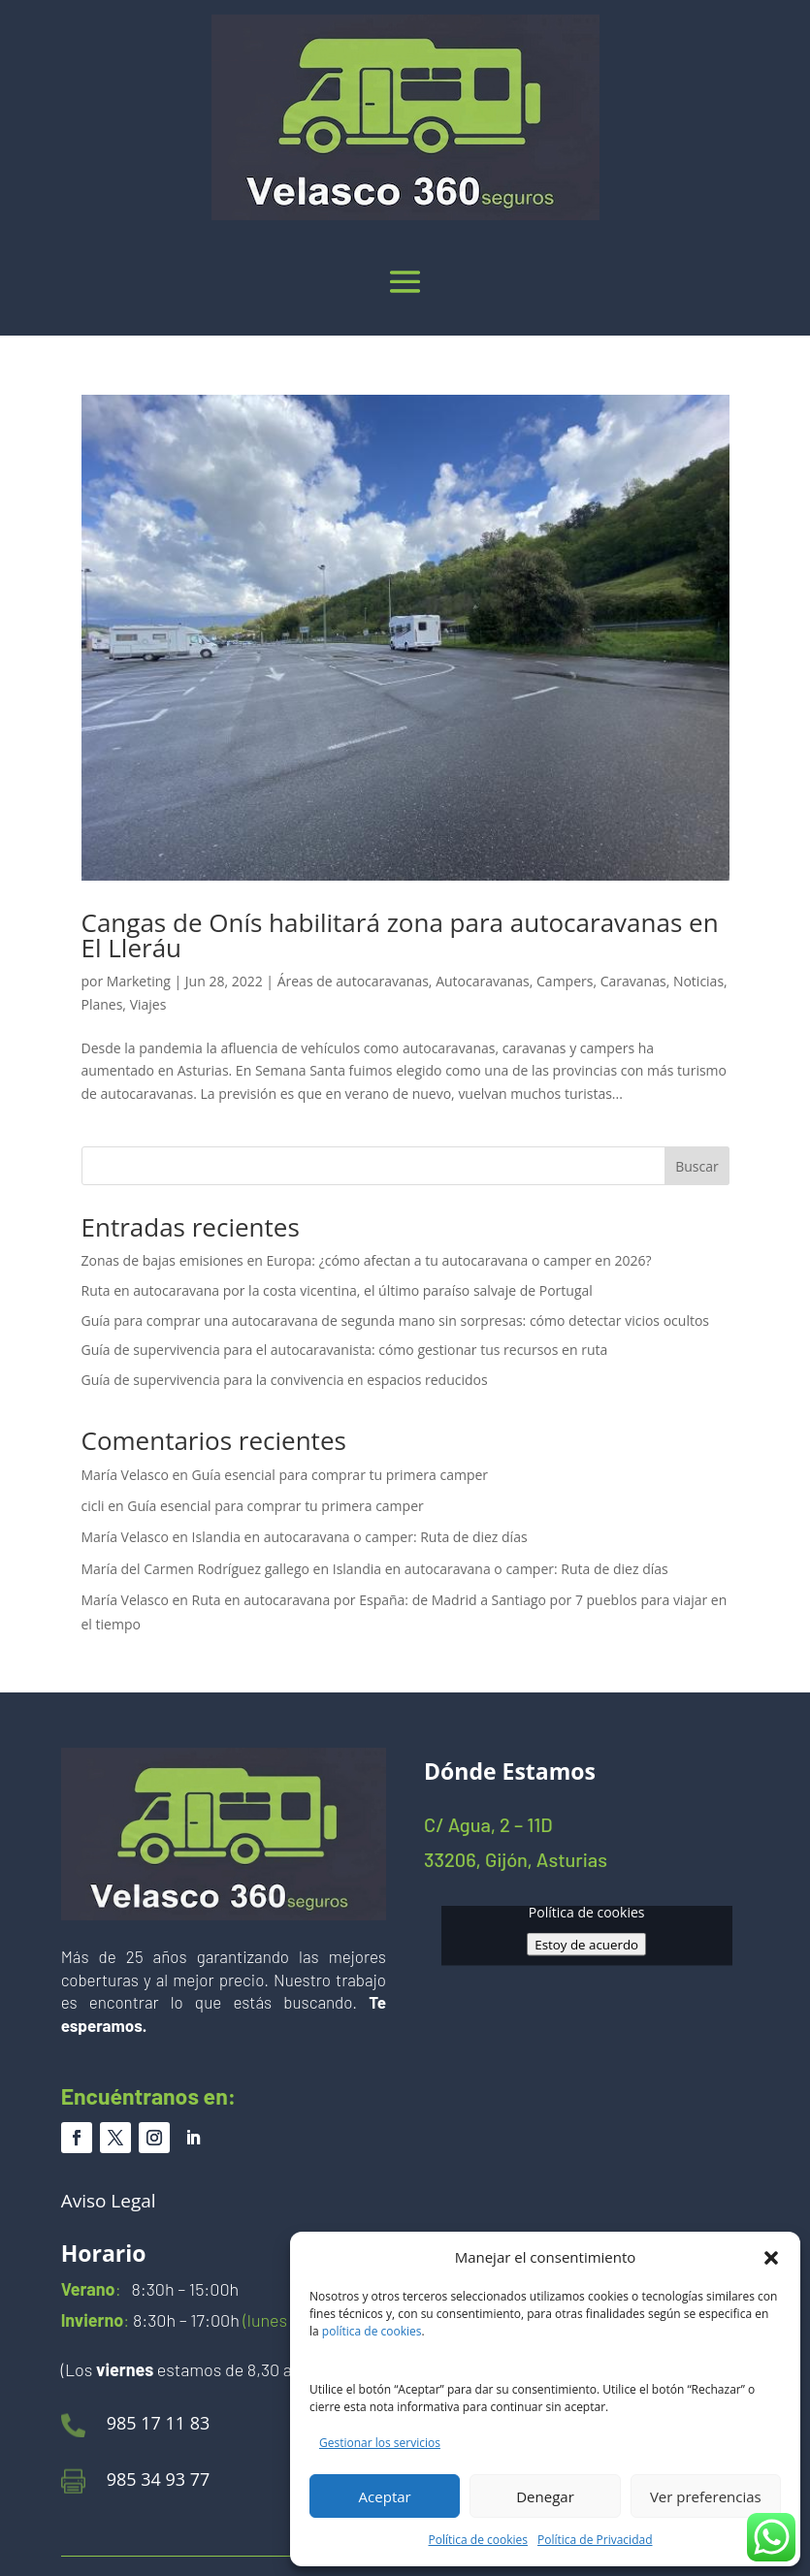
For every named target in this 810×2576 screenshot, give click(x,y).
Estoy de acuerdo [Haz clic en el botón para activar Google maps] (586, 1944)
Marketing (139, 981)
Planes (102, 1004)
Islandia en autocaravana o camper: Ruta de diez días (360, 1537)
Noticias (698, 981)
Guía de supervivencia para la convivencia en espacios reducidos (284, 1379)
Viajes (148, 1004)
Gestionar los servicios (379, 2442)
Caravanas (633, 981)
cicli (93, 1506)
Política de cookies (479, 2539)
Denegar (545, 2496)
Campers (564, 981)
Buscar (697, 1166)
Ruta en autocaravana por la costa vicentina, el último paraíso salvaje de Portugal (337, 1290)
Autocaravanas (483, 981)
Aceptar (385, 2496)
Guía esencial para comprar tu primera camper (340, 1474)
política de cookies (372, 2331)
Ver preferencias (705, 2496)
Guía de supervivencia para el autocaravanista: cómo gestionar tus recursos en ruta (344, 1349)
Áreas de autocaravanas (353, 981)
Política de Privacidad (594, 2539)
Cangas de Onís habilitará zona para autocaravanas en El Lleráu (400, 935)
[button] (771, 2258)
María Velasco (125, 1474)
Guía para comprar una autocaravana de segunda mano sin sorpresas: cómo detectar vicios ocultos (395, 1320)
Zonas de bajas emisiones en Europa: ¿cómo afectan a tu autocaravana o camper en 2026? (366, 1260)
